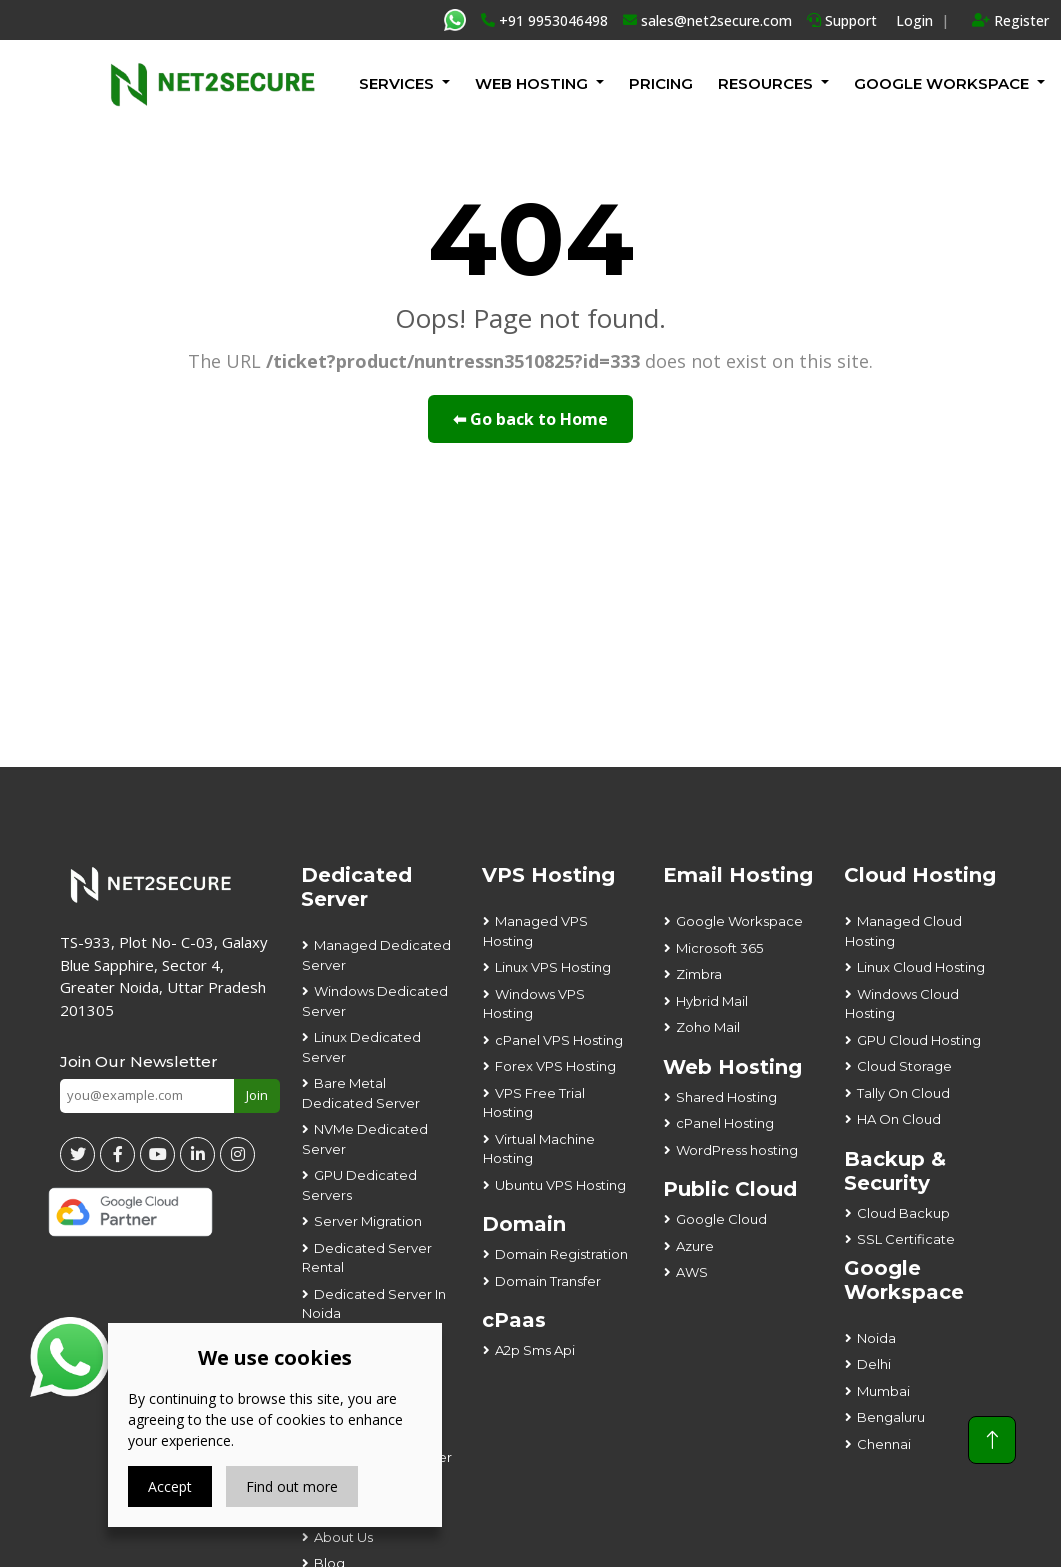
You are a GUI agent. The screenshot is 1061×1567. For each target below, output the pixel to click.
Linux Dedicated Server (361, 1047)
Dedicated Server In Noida (374, 1304)
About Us (343, 1537)
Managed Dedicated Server (376, 955)
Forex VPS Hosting (555, 1066)
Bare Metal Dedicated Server (361, 1093)
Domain (524, 1224)
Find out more (292, 1486)
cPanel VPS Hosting (559, 1040)
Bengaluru (891, 1417)
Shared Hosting (726, 1097)
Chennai (884, 1444)
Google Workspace (739, 921)
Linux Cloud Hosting (921, 967)
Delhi (874, 1364)
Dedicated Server (356, 887)
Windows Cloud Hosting (902, 1004)
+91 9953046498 (544, 20)
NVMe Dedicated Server (365, 1139)
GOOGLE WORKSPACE (941, 83)
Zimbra (699, 974)
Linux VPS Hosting (553, 967)
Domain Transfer (548, 1281)
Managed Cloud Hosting (903, 931)
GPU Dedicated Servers (359, 1185)
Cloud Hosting (920, 875)
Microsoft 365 (719, 948)
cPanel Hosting (725, 1123)
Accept (170, 1486)
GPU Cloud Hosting (919, 1040)
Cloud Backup (903, 1213)
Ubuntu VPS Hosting (560, 1185)
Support (842, 20)
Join (257, 1095)
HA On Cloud (899, 1119)
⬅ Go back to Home (530, 419)
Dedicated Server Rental (367, 1258)
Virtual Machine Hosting (539, 1149)
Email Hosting (738, 875)
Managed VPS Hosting (535, 931)
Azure (695, 1246)
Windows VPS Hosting (534, 1004)
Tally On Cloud (903, 1093)
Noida (876, 1338)
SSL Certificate (906, 1239)
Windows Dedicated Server (375, 1001)
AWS (692, 1272)
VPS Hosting (548, 875)
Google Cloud (721, 1219)
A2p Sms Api (535, 1350)
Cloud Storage (904, 1066)
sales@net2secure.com (707, 20)
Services (396, 83)
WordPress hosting (737, 1150)
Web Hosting (531, 83)
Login (914, 20)
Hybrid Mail (712, 1001)
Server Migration (368, 1221)
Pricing (661, 83)
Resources (765, 83)
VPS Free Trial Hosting (534, 1103)
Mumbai (883, 1391)
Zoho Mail (708, 1027)
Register (1010, 20)
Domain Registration (561, 1254)
